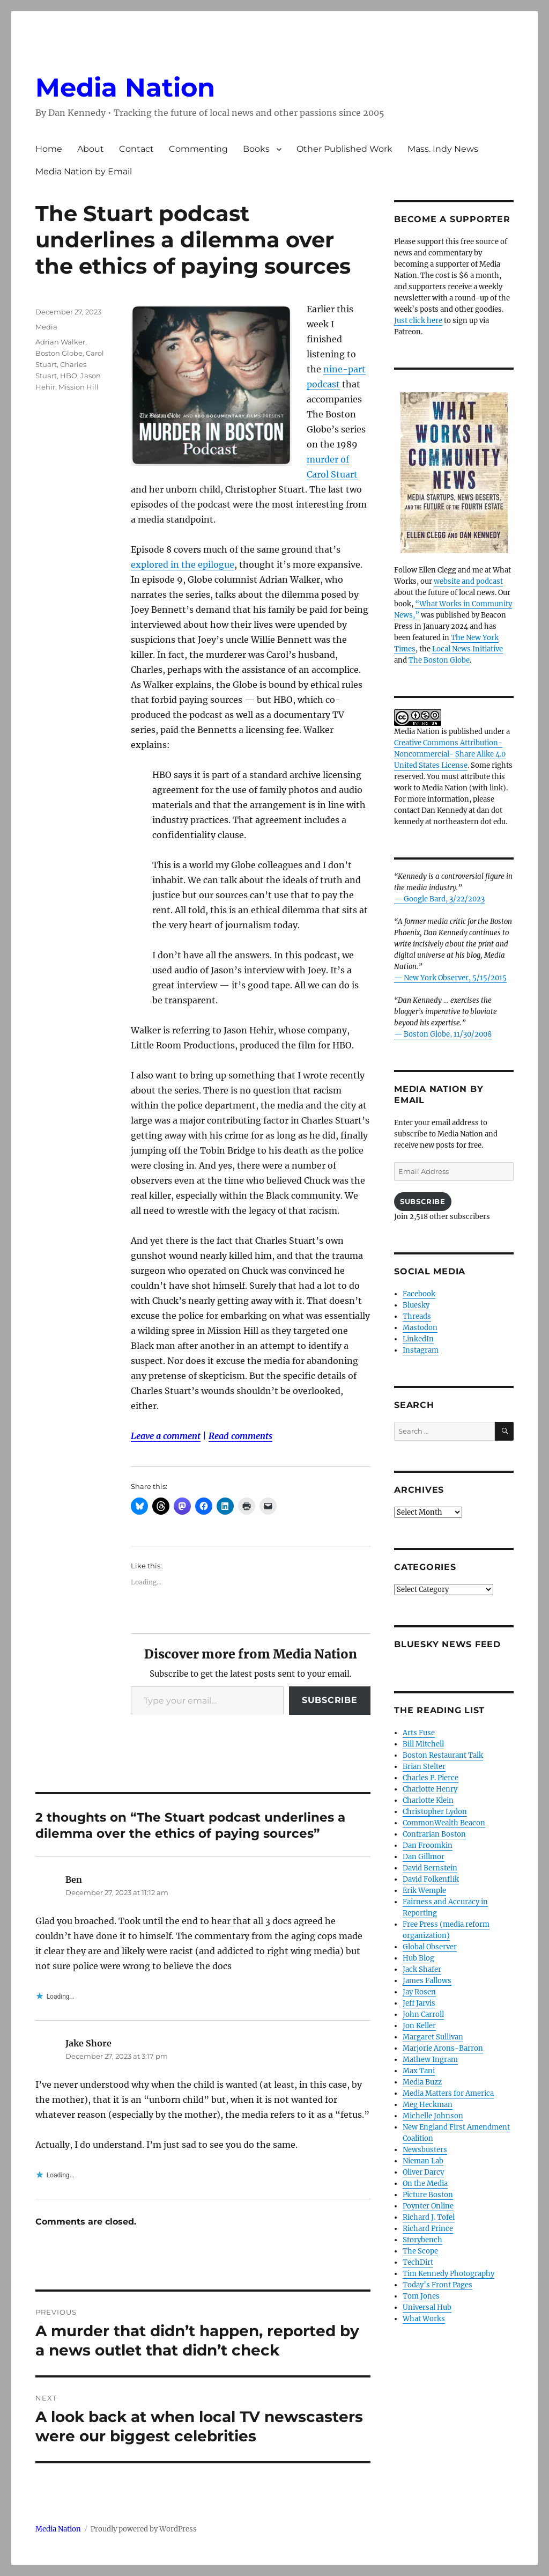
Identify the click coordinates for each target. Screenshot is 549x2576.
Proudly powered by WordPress (144, 2529)
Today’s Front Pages (437, 2284)
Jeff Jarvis (419, 2003)
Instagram (421, 1350)
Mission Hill (78, 387)
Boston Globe (59, 353)
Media (46, 326)
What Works (424, 2318)
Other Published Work (344, 149)
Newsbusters (425, 2149)
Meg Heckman (427, 2104)
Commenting (198, 149)
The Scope (420, 2251)
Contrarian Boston (434, 1834)
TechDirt (418, 2262)
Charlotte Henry (430, 1789)
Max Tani (419, 2070)
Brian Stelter (424, 1766)
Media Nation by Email (83, 171)
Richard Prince (428, 2228)
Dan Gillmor (423, 1856)
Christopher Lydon (435, 1811)
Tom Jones (421, 2296)
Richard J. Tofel (429, 2217)
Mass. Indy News (442, 149)
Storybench (422, 2239)
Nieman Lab (423, 2161)
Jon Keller (419, 2025)
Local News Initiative (467, 649)
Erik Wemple (424, 1890)
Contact (136, 149)
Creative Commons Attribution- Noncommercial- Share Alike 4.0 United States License (450, 754)
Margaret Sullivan (433, 2037)
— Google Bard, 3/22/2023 (439, 899)
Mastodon (420, 1327)
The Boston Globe (439, 660)
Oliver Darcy (423, 2172)
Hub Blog (418, 1958)
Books (256, 149)
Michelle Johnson (433, 2115)
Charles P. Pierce (430, 1777)
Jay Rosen (419, 1992)
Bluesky (416, 1305)
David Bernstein (430, 1868)
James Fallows (427, 1980)
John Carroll (423, 2014)
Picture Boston (428, 2194)
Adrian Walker (60, 341)
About (90, 149)
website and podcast (468, 581)
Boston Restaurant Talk (443, 1755)
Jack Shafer (422, 1969)
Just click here (418, 320)
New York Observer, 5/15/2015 (455, 977)
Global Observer (430, 1946)
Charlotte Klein (428, 1800)
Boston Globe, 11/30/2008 (448, 1034)
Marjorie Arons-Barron (443, 2048)
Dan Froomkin (427, 1845)
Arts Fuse (419, 1732)
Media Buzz (422, 2082)
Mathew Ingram (430, 2059)
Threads (417, 1316)
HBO (68, 375)
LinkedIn (418, 1339)
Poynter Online (428, 2206)
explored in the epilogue (182, 564)
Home (48, 149)
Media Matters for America (448, 2093)
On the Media (425, 2183)
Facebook (419, 1293)
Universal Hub (427, 2307)
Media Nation (125, 87)
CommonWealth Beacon (444, 1823)
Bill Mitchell (423, 1744)
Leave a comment (166, 1435)
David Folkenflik (431, 1879)
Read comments (240, 1435)
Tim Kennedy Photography (448, 2273)
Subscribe (330, 1700)
